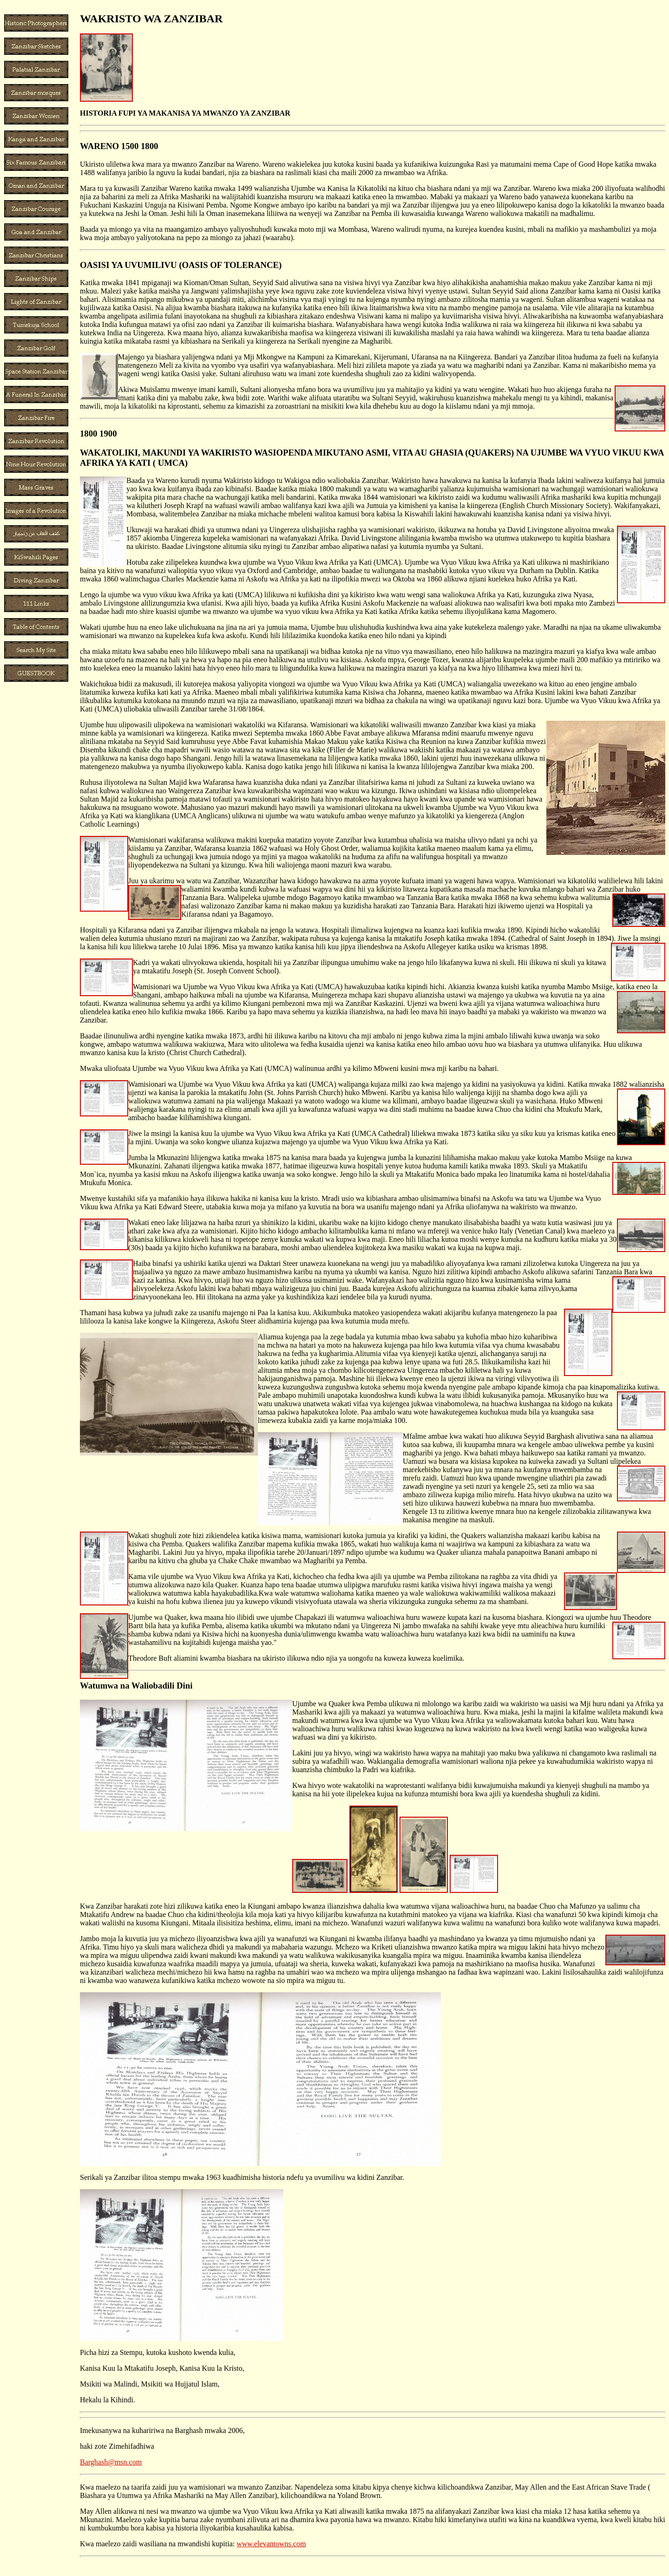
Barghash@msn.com (111, 2462)
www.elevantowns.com (271, 2544)
